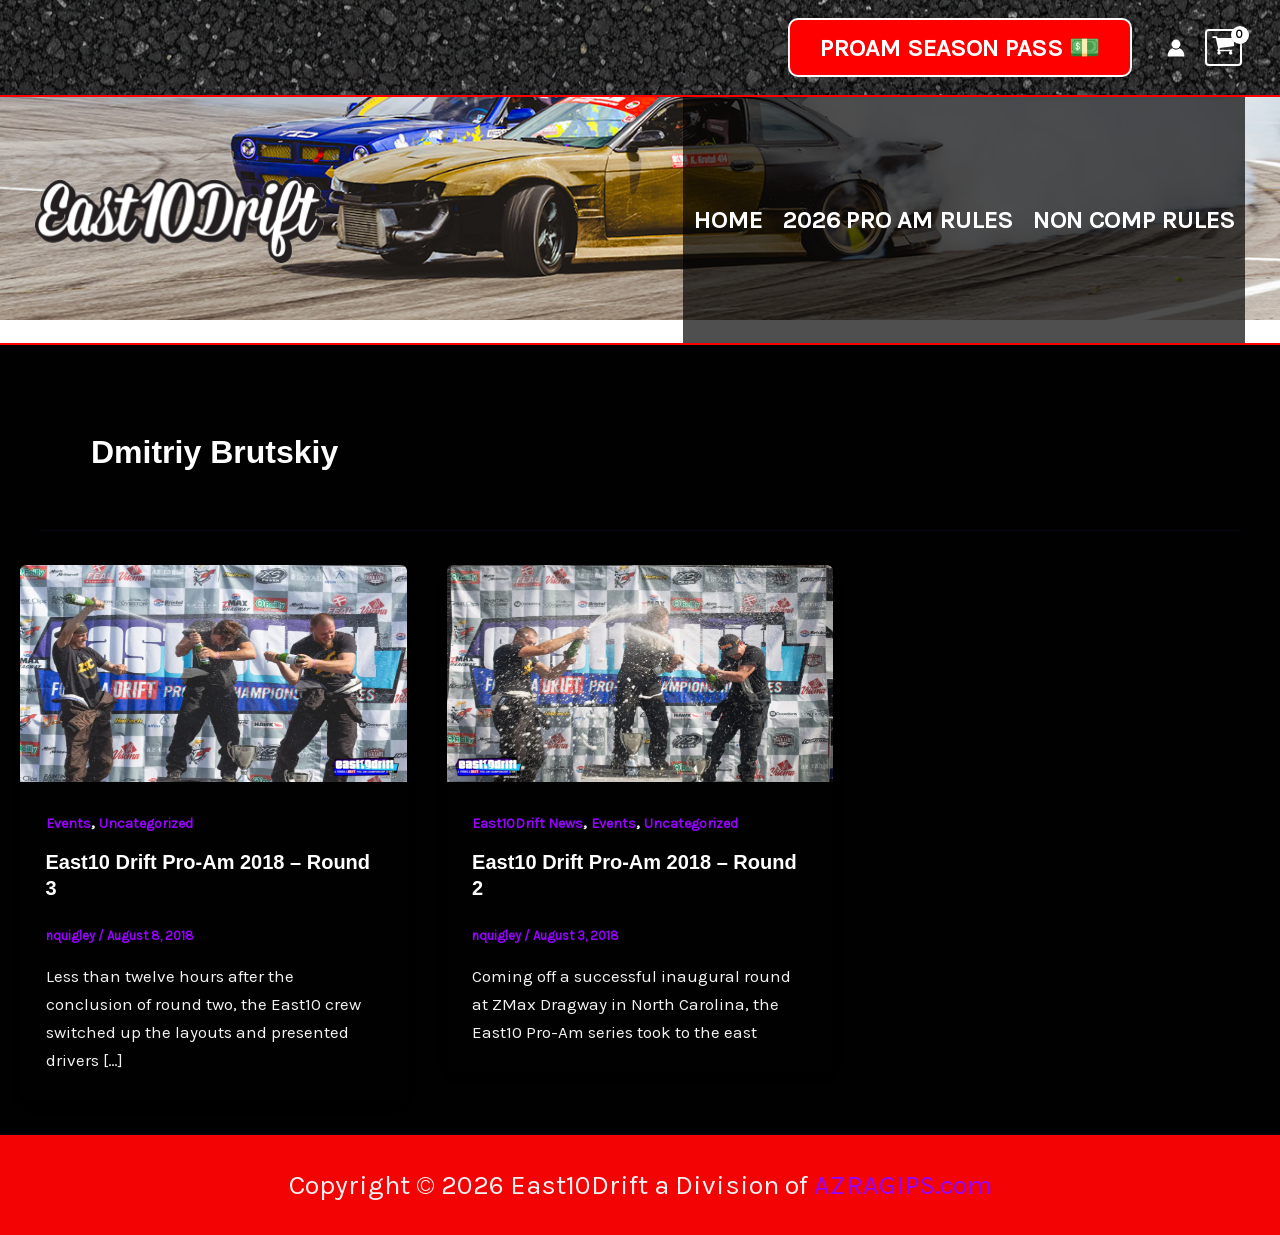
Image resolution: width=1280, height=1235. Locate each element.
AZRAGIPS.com (903, 1185)
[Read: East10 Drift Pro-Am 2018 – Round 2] (640, 672)
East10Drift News (527, 823)
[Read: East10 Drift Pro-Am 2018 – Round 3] (213, 672)
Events (68, 823)
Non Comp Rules (1134, 219)
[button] (960, 47)
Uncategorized (146, 823)
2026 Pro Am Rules (897, 219)
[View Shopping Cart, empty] (1223, 47)
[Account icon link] (1176, 48)
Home (727, 219)
